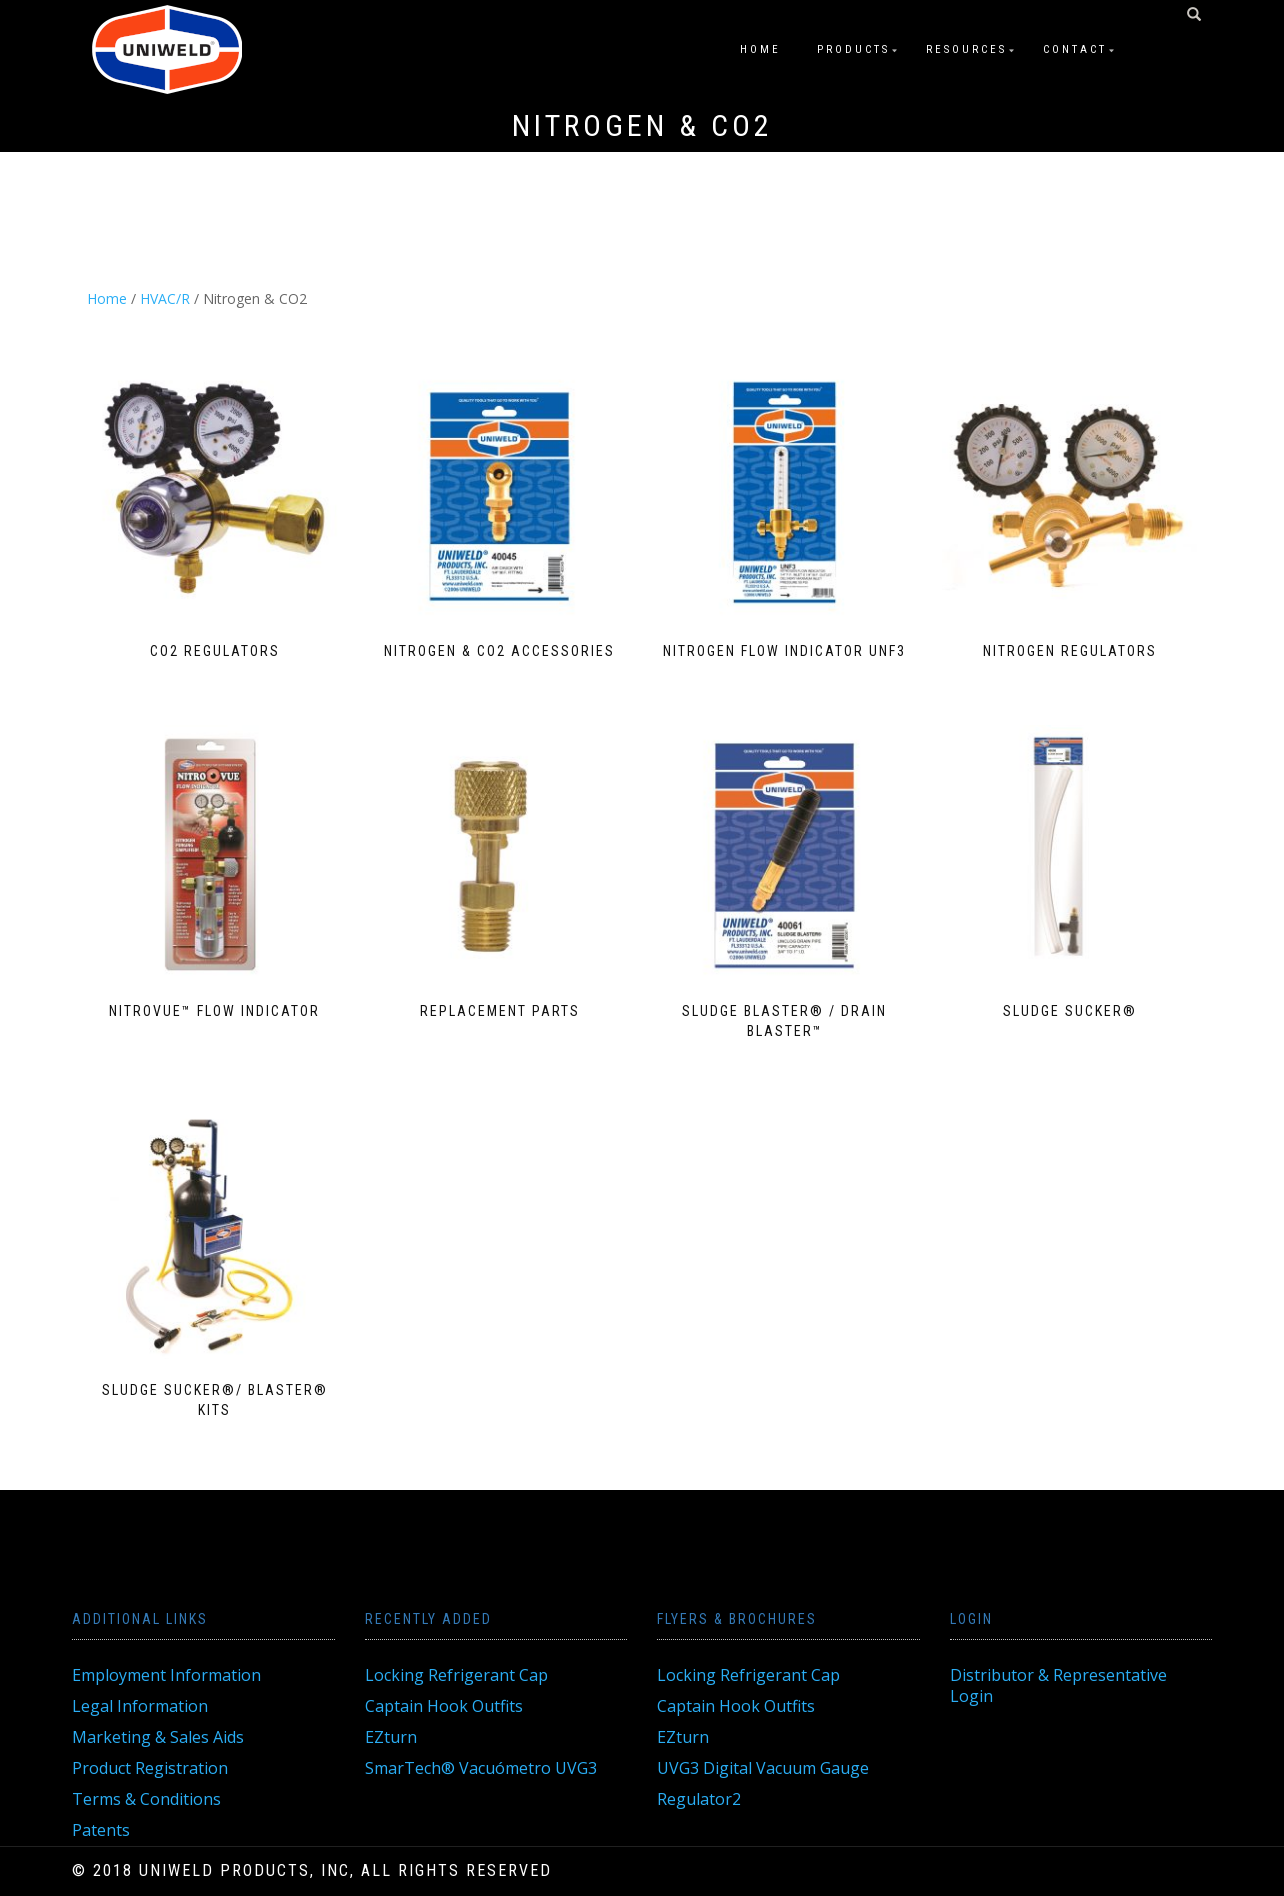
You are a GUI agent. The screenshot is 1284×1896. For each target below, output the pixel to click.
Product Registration (150, 1768)
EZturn (391, 1737)
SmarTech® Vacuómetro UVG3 (481, 1768)
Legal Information (140, 1706)
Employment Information (166, 1675)
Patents (101, 1830)
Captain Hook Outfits (444, 1706)
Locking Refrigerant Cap (456, 1675)
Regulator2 (699, 1799)
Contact (1075, 49)
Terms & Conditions (146, 1799)
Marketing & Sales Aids (158, 1737)
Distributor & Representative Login (1058, 1685)
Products (853, 49)
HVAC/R (165, 298)
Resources (966, 49)
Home (760, 49)
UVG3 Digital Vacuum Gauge (763, 1768)
